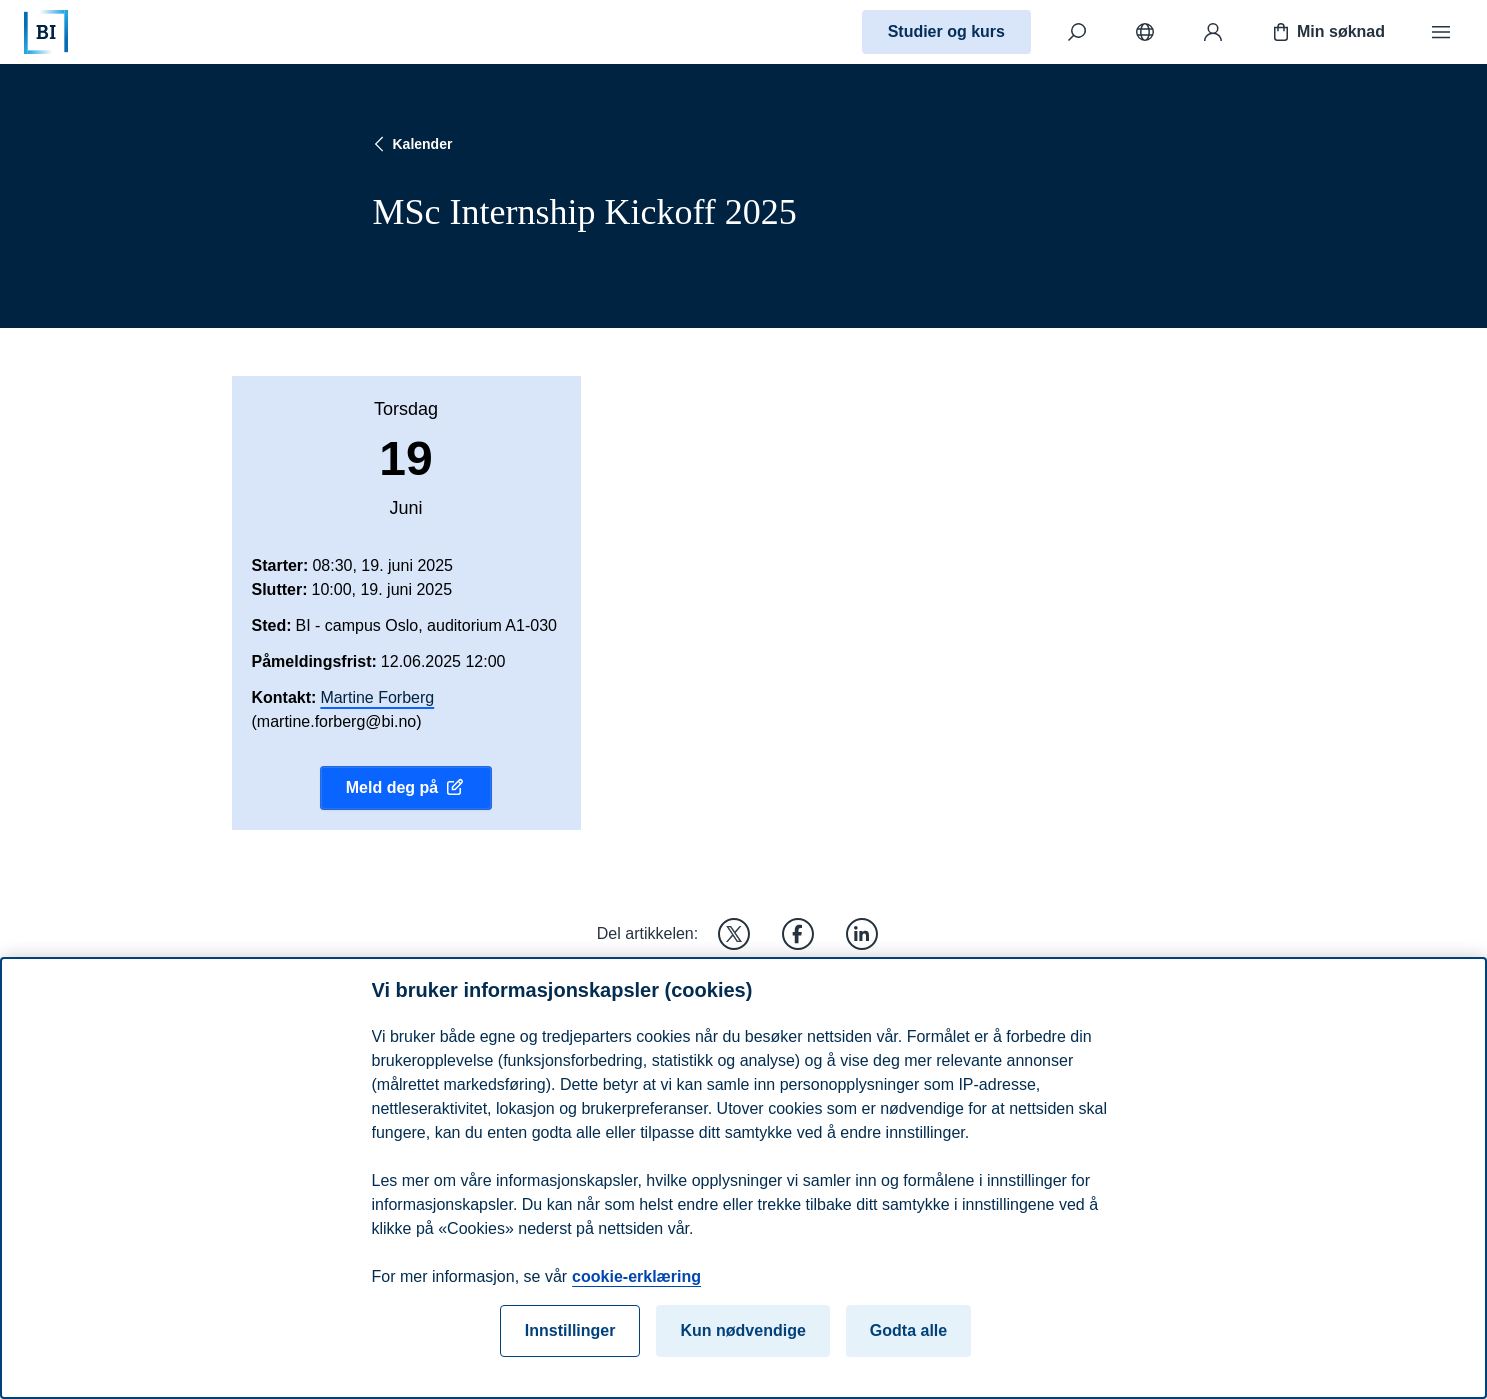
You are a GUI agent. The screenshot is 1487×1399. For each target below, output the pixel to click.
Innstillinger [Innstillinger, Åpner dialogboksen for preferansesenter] (570, 1338)
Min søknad (1327, 32)
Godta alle (908, 1338)
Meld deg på (406, 788)
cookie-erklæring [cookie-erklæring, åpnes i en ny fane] (636, 1284)
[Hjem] (46, 32)
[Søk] (1077, 32)
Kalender (411, 144)
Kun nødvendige (742, 1338)
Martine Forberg (377, 697)
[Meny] (1441, 32)
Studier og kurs (946, 31)
